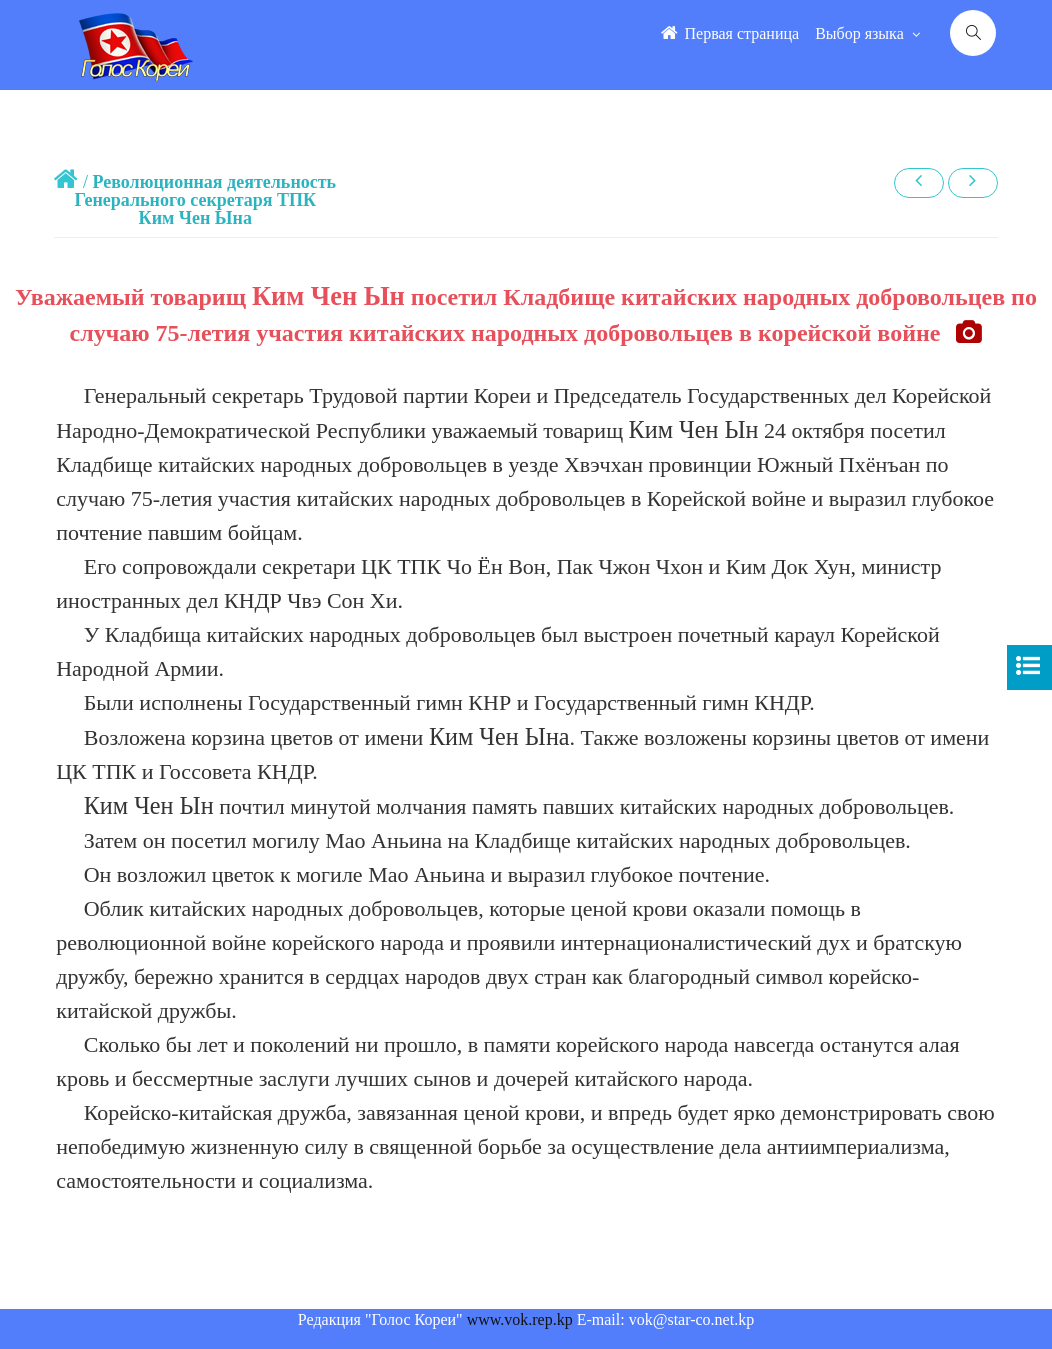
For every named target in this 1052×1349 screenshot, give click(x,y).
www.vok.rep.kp (520, 1319)
